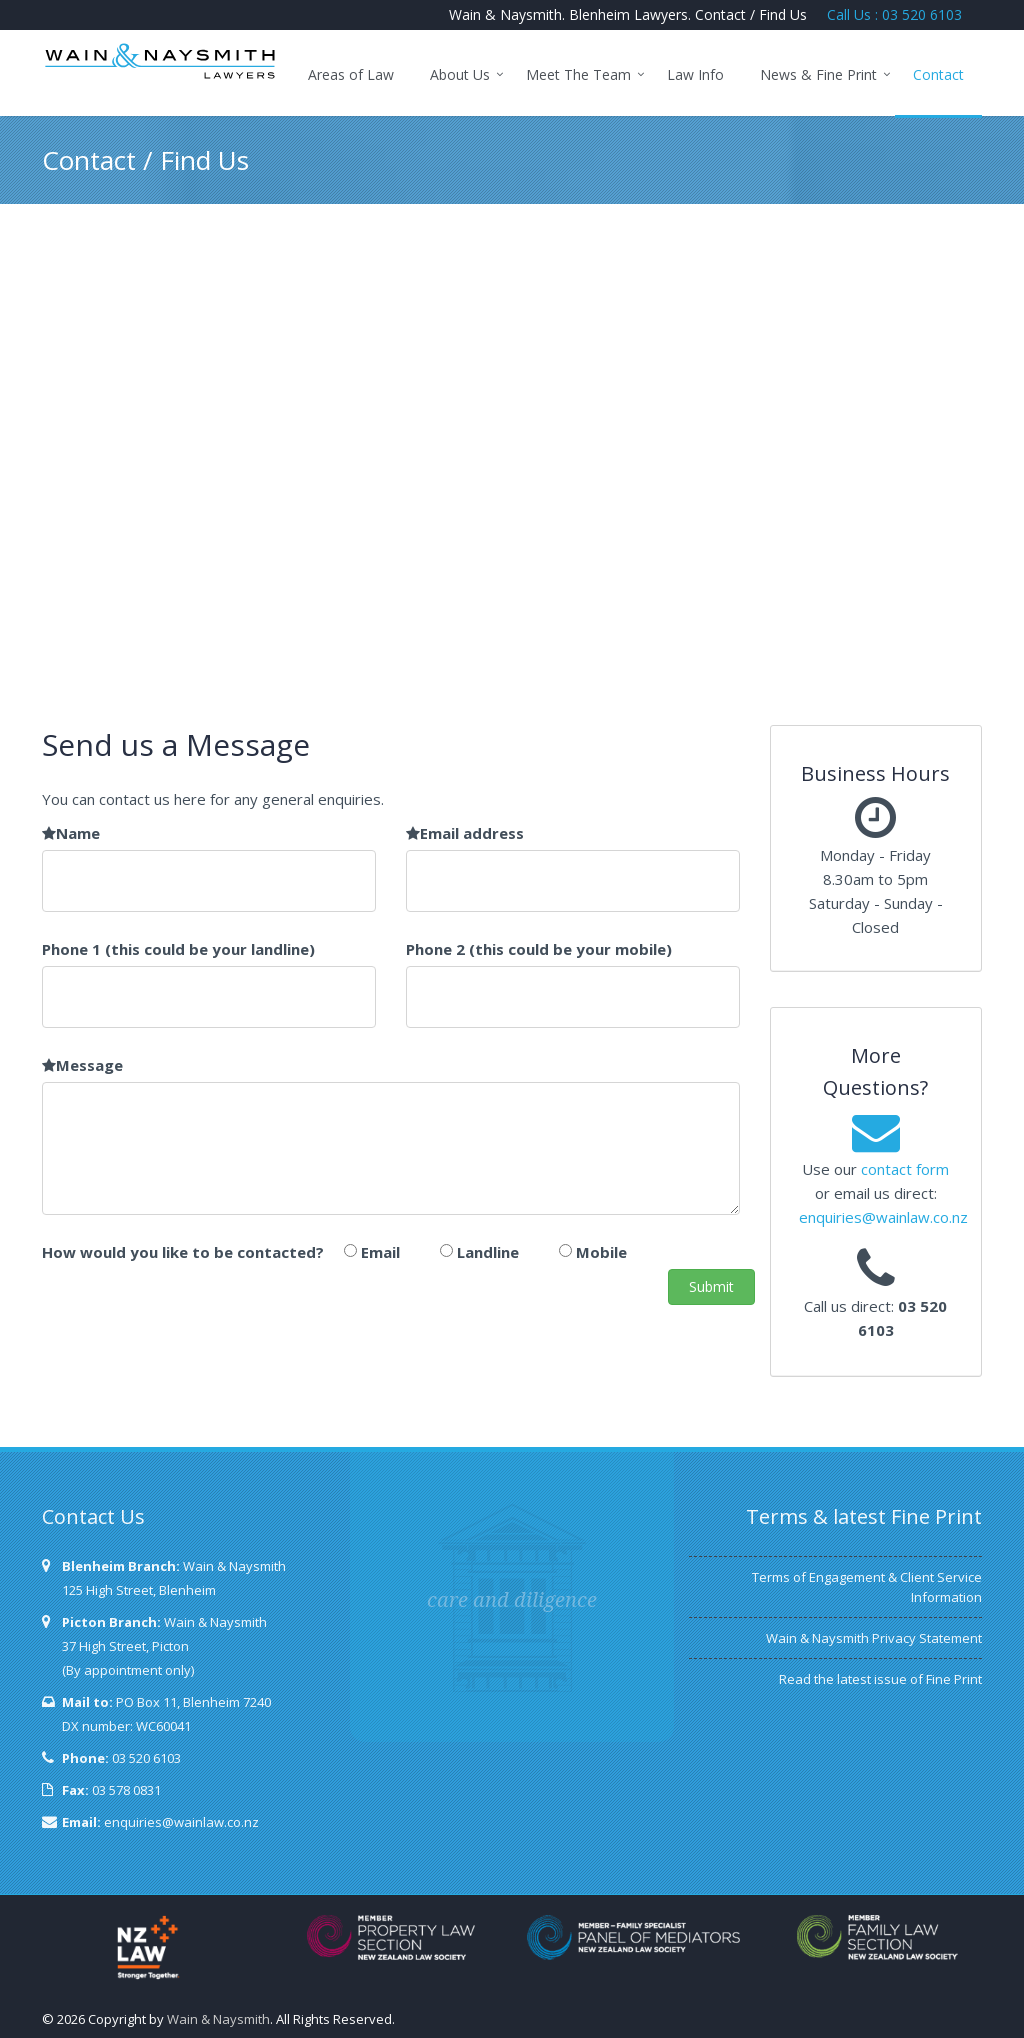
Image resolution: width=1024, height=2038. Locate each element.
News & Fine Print (818, 74)
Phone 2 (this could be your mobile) (539, 949)
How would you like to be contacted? (183, 1252)
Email (380, 1252)
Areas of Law (351, 74)
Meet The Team (578, 74)
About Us (460, 74)
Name (71, 833)
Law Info (695, 74)
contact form (905, 1169)
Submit (711, 1286)
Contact (938, 74)
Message (82, 1065)
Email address (465, 833)
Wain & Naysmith (218, 2019)
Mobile (601, 1252)
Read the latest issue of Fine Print (880, 1679)
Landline (488, 1252)
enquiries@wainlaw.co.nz (883, 1217)
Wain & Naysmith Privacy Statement (874, 1638)
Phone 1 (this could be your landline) (178, 949)
